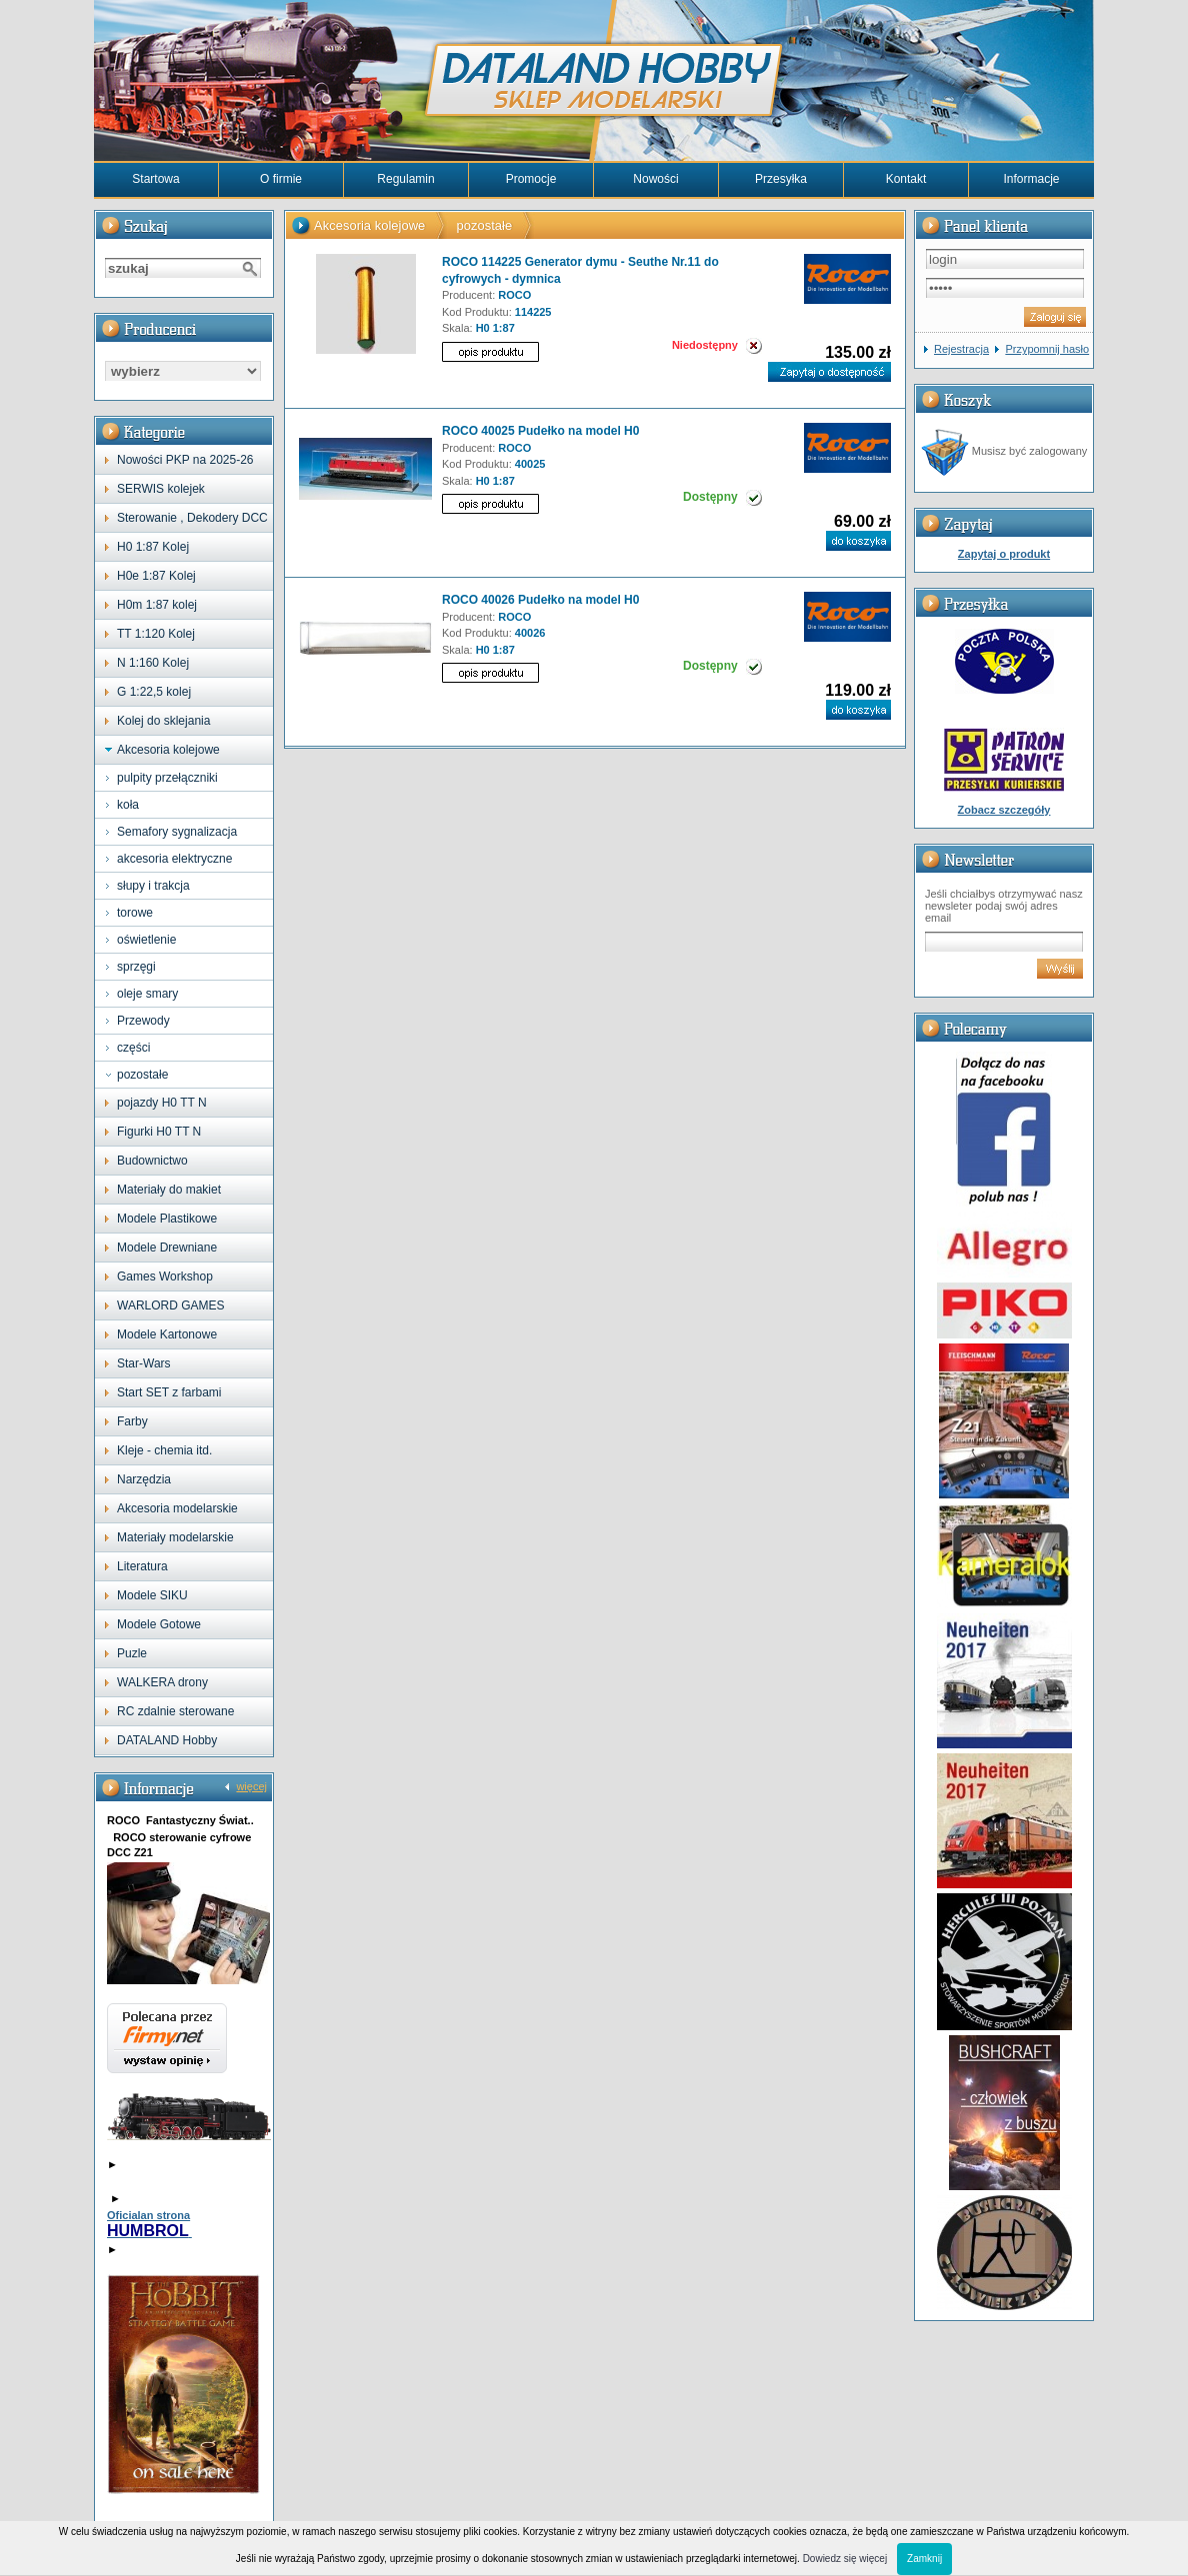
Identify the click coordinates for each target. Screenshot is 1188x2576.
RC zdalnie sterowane (175, 1711)
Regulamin (405, 179)
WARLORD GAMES (171, 1305)
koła (128, 805)
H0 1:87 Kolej (153, 547)
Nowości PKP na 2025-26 (185, 460)
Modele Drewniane (167, 1248)
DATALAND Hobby (167, 1740)
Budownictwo (152, 1161)
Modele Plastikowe (167, 1219)
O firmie (281, 179)
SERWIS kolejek (161, 489)
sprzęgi (136, 967)
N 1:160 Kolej (153, 663)
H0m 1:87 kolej (157, 605)
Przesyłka (781, 179)
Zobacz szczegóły (1004, 810)
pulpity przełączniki (167, 778)
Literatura (142, 1566)
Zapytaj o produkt (1004, 554)
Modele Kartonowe (167, 1334)
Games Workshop (165, 1277)
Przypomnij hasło (1047, 349)
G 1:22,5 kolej (154, 692)
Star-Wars (144, 1363)
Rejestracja (961, 349)
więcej (251, 1786)
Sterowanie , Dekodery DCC (192, 518)
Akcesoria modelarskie (177, 1508)
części (133, 1048)
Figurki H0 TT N (159, 1132)
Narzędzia (144, 1479)
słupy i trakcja (153, 886)
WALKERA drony (162, 1682)
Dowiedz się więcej (845, 2558)
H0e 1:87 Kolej (156, 576)
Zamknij (924, 2558)
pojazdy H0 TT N (162, 1103)
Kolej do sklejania (163, 721)
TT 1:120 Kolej (156, 634)
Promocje (531, 179)
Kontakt (906, 179)
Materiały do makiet (169, 1190)
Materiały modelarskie (175, 1537)
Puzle (132, 1653)
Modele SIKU (152, 1595)
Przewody (143, 1021)
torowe (135, 913)
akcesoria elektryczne (174, 859)
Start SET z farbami (169, 1392)
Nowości (655, 179)
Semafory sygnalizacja (177, 832)
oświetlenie (146, 940)
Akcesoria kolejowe (168, 750)
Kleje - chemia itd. (164, 1450)
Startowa (155, 179)
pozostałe (142, 1075)
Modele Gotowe (159, 1624)
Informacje (1031, 179)
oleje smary (147, 994)
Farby (132, 1421)
